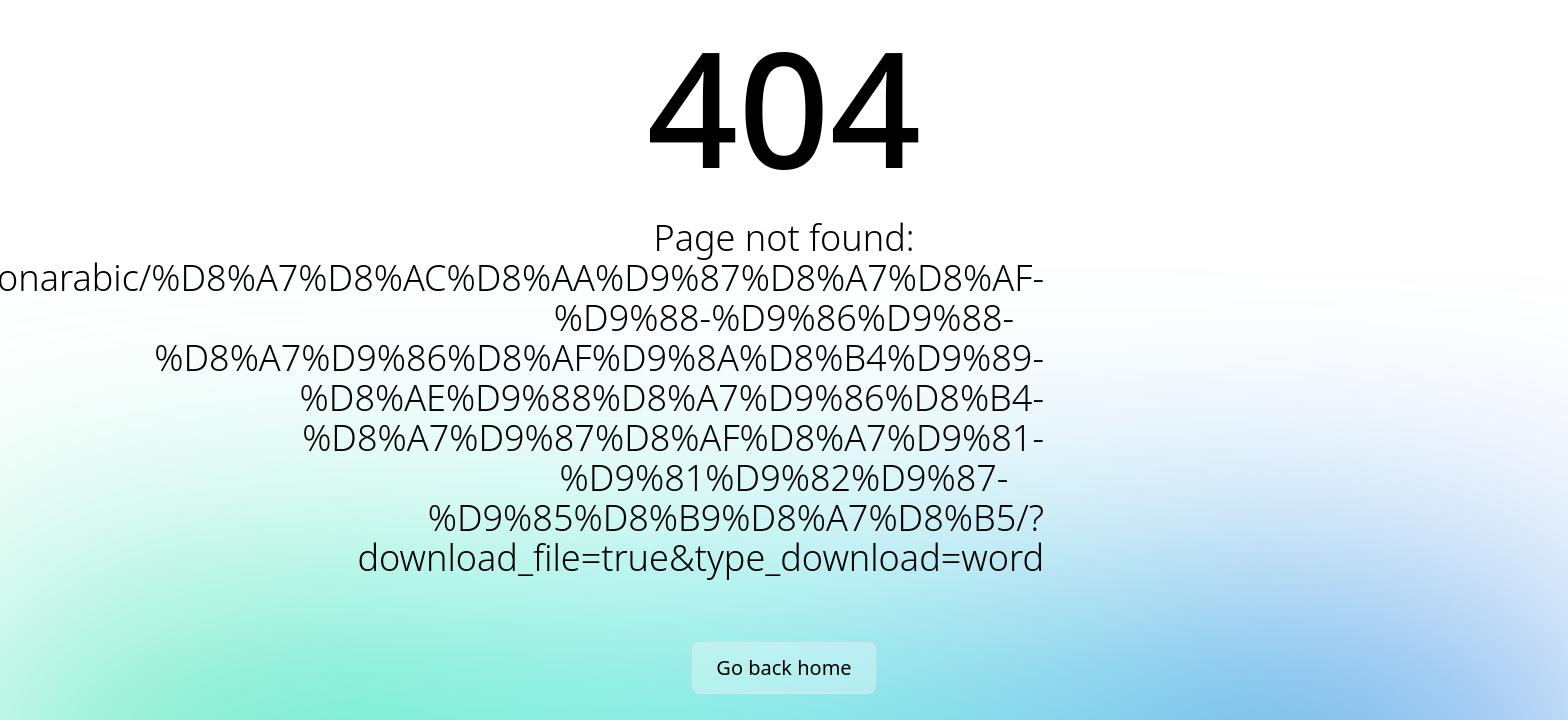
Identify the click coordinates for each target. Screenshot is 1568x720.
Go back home (783, 667)
